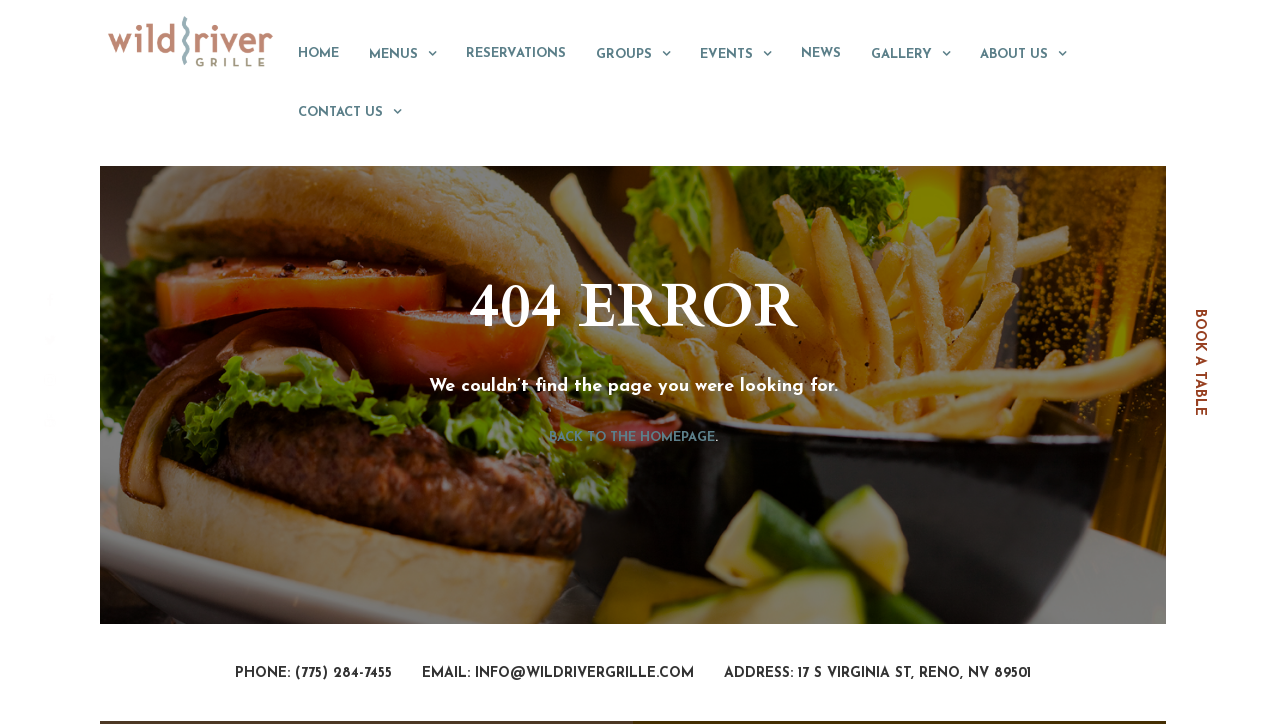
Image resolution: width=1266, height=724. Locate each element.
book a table (1199, 362)
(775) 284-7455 (343, 673)
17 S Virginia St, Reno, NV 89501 (914, 673)
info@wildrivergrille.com (584, 673)
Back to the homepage (632, 437)
